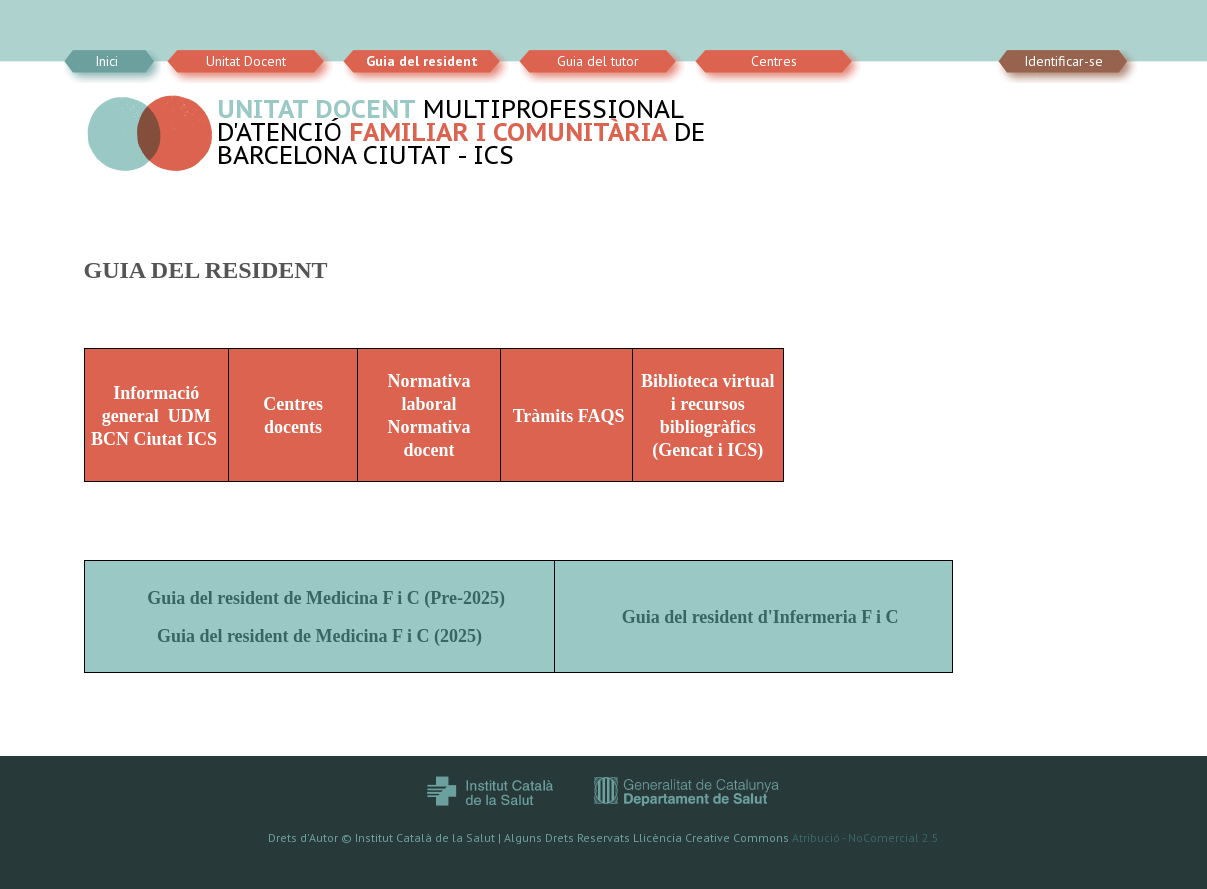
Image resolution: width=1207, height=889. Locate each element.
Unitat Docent (246, 61)
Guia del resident (422, 61)
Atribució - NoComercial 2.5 (865, 837)
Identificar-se (1063, 61)
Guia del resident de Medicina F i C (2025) (319, 636)
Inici (106, 61)
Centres (774, 61)
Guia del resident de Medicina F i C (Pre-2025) (326, 598)
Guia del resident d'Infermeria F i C (762, 617)
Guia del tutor (598, 61)
